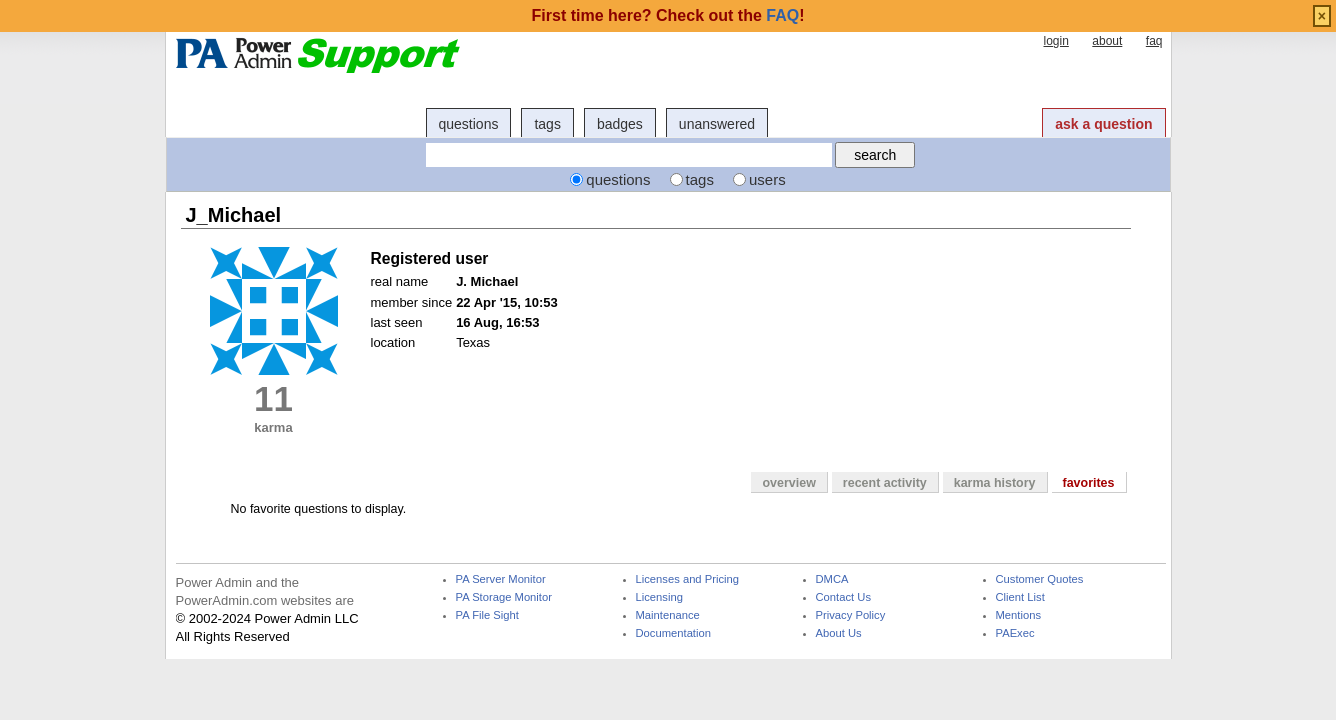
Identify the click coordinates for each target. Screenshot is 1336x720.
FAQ (782, 15)
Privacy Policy (851, 615)
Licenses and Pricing (688, 579)
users (767, 179)
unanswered (717, 124)
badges (620, 124)
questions (469, 124)
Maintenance (668, 615)
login (1055, 41)
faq (1154, 41)
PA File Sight (487, 615)
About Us (839, 633)
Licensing (659, 597)
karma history (995, 483)
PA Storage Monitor (504, 597)
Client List (1020, 597)
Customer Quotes (1040, 579)
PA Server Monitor (501, 579)
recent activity (885, 483)
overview (788, 483)
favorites (1089, 483)
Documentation (673, 633)
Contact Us (844, 597)
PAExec (1015, 633)
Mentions (1019, 615)
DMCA (832, 579)
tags (547, 124)
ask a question (1103, 124)
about (1107, 41)
